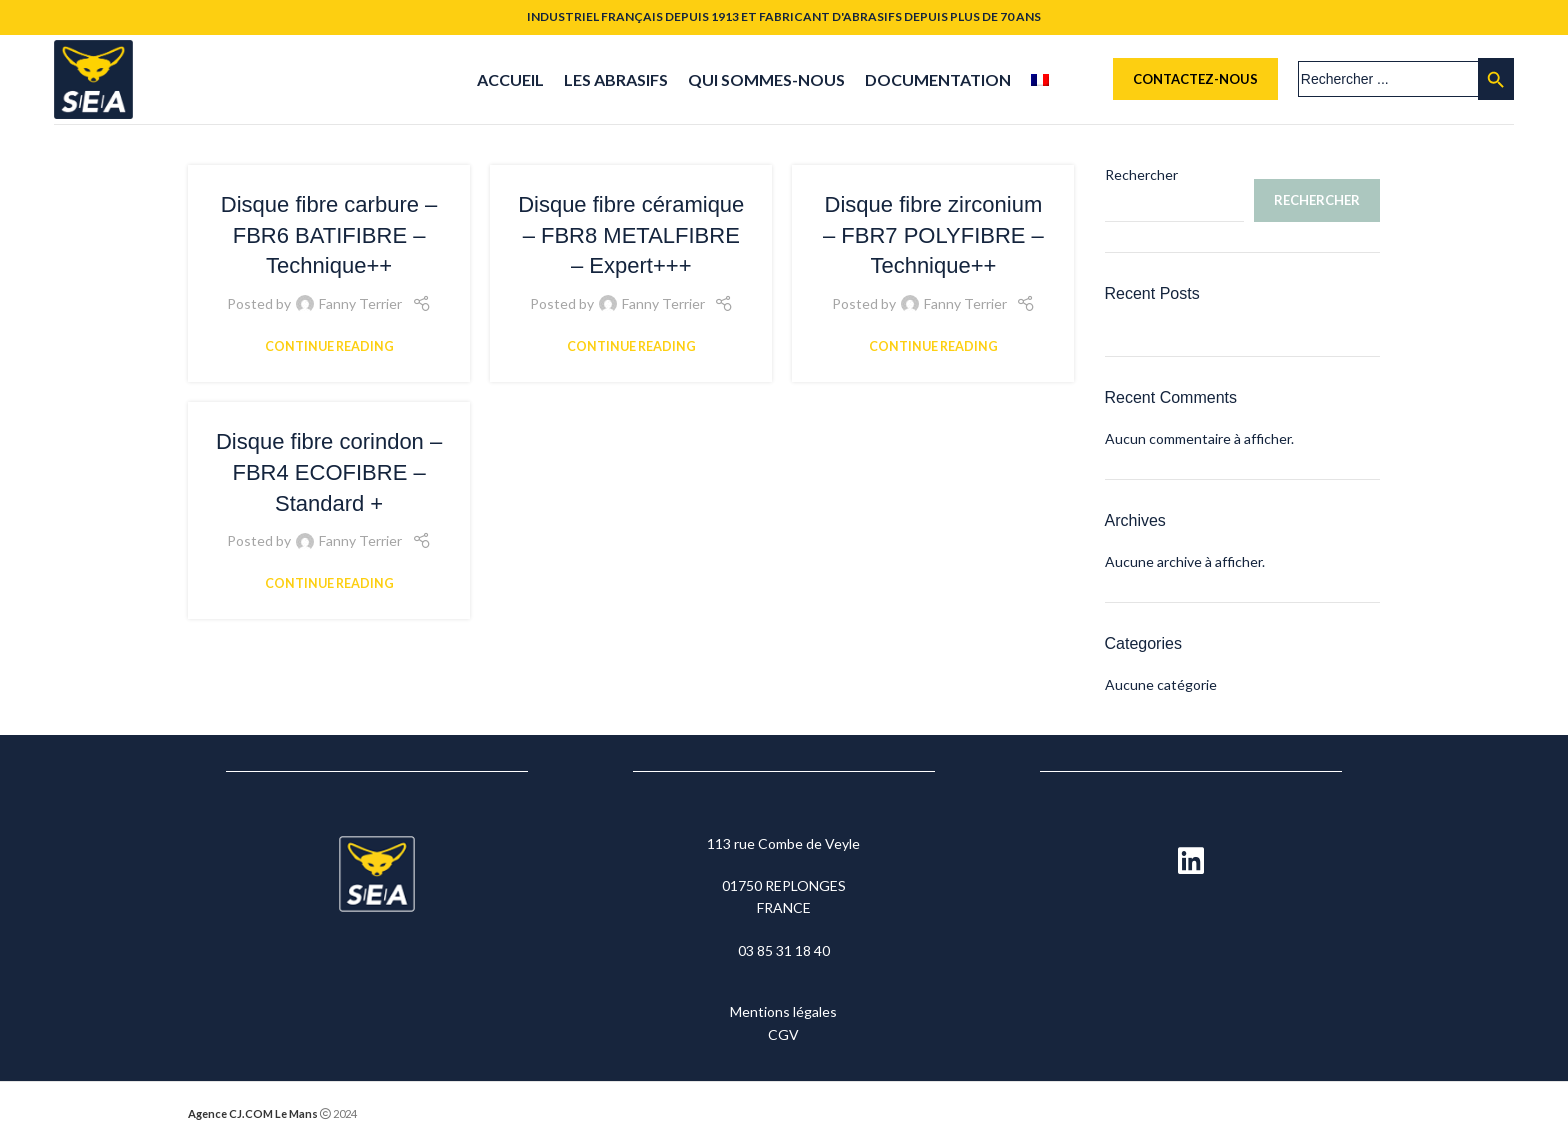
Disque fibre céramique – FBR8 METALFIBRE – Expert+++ (631, 235)
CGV (783, 1034)
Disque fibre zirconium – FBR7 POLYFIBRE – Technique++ (933, 235)
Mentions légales (783, 1012)
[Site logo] (93, 77)
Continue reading (329, 346)
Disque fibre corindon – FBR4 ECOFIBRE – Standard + (329, 472)
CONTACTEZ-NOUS (1195, 79)
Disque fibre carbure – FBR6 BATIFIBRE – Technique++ (329, 235)
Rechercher (1141, 174)
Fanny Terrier (360, 304)
